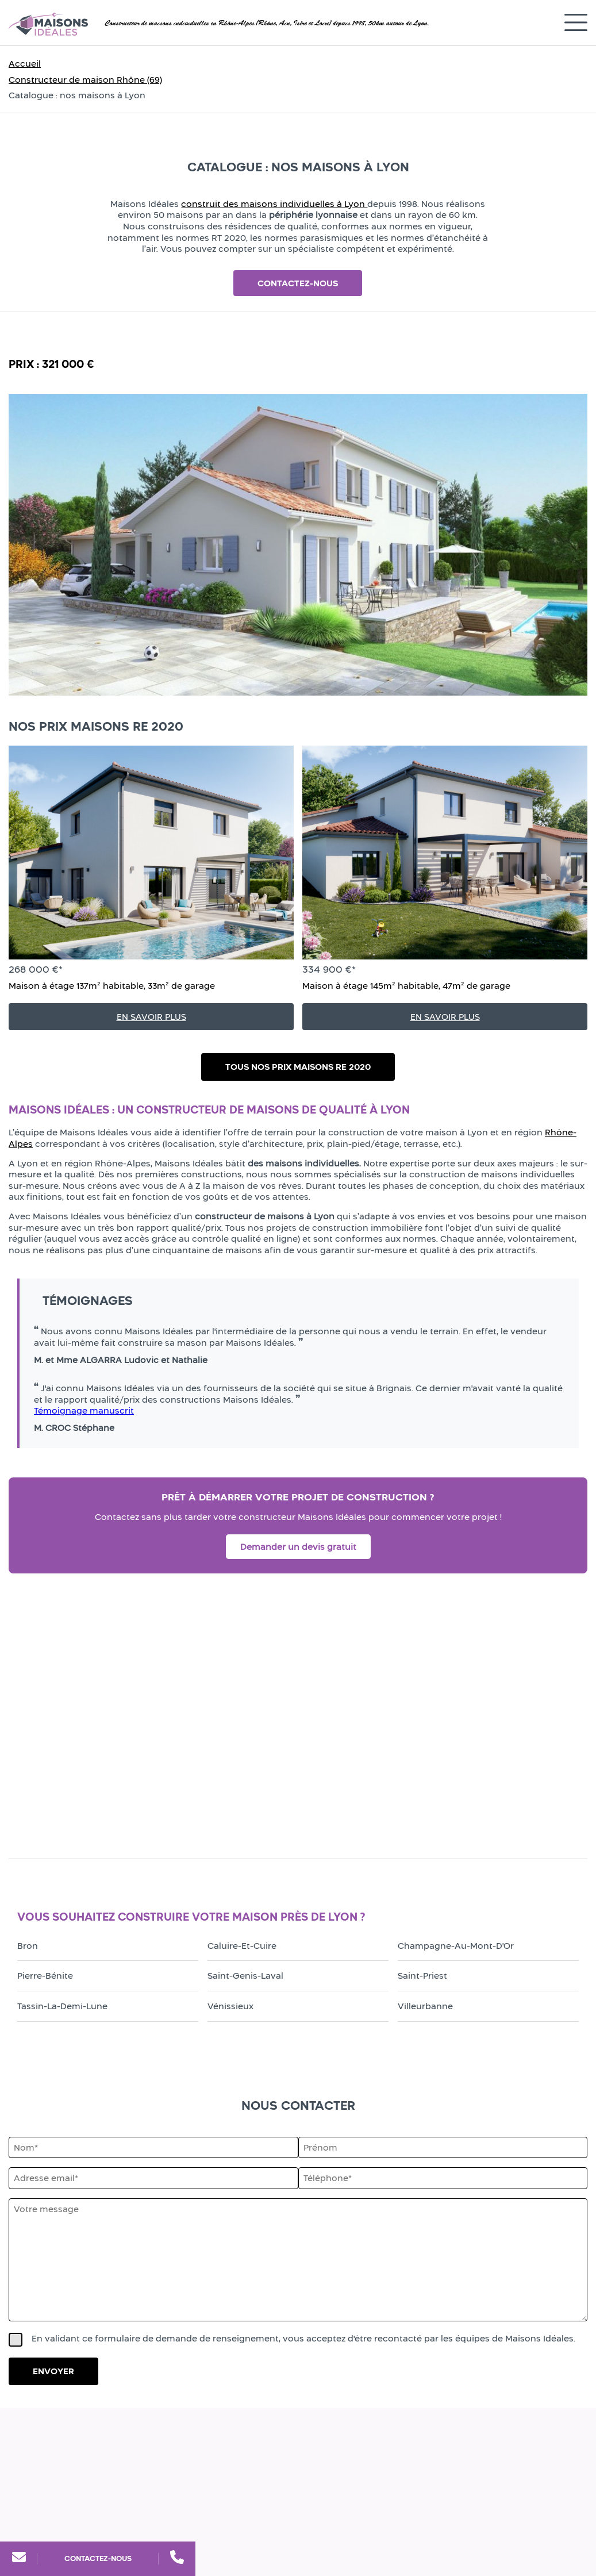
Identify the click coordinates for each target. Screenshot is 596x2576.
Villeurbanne (425, 2006)
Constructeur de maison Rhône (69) (85, 80)
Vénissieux (230, 2006)
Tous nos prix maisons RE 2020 (298, 1067)
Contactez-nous (98, 2558)
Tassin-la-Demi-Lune (62, 2006)
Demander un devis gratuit (298, 1547)
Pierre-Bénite (45, 1975)
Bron (27, 1946)
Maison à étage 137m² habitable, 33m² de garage (112, 986)
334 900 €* (329, 969)
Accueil (25, 63)
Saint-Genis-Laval (245, 1975)
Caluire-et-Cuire (241, 1946)
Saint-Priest (422, 1975)
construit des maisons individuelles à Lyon (274, 204)
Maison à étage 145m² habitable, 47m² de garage (406, 986)
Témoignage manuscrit (84, 1410)
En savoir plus (151, 1017)
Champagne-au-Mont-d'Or (456, 1946)
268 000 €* (36, 969)
